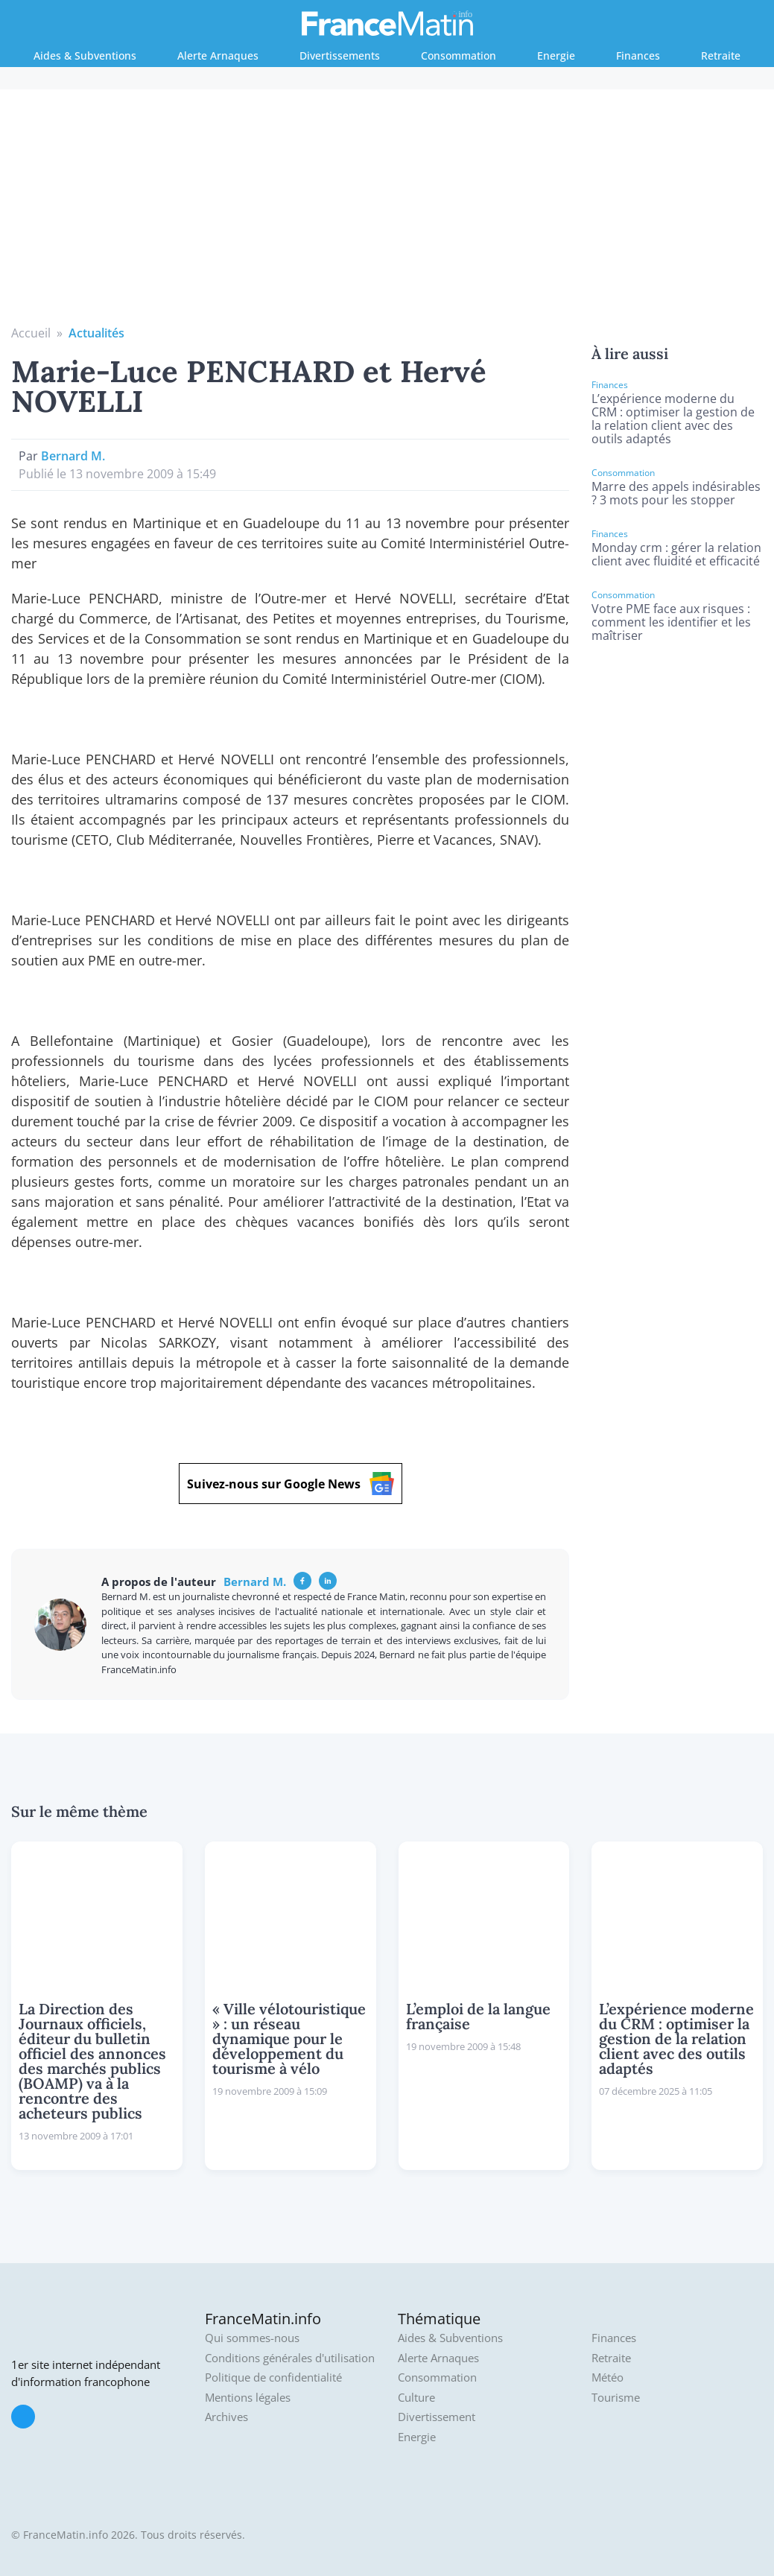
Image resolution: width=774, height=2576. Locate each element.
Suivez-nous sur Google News (290, 1483)
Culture (416, 2398)
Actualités (96, 333)
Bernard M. (73, 456)
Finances (638, 55)
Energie (556, 55)
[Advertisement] (387, 212)
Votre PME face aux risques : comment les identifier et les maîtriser (671, 622)
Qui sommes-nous (252, 2338)
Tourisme (615, 2398)
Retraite (720, 55)
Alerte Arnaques (217, 55)
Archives (226, 2417)
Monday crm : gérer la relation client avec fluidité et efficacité (676, 554)
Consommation (458, 55)
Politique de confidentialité (273, 2377)
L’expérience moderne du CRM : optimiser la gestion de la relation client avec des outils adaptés (673, 418)
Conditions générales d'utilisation (290, 2358)
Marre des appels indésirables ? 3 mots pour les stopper (676, 493)
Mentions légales (248, 2398)
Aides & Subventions (85, 55)
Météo (607, 2377)
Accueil (31, 333)
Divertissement (436, 2417)
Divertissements (339, 55)
